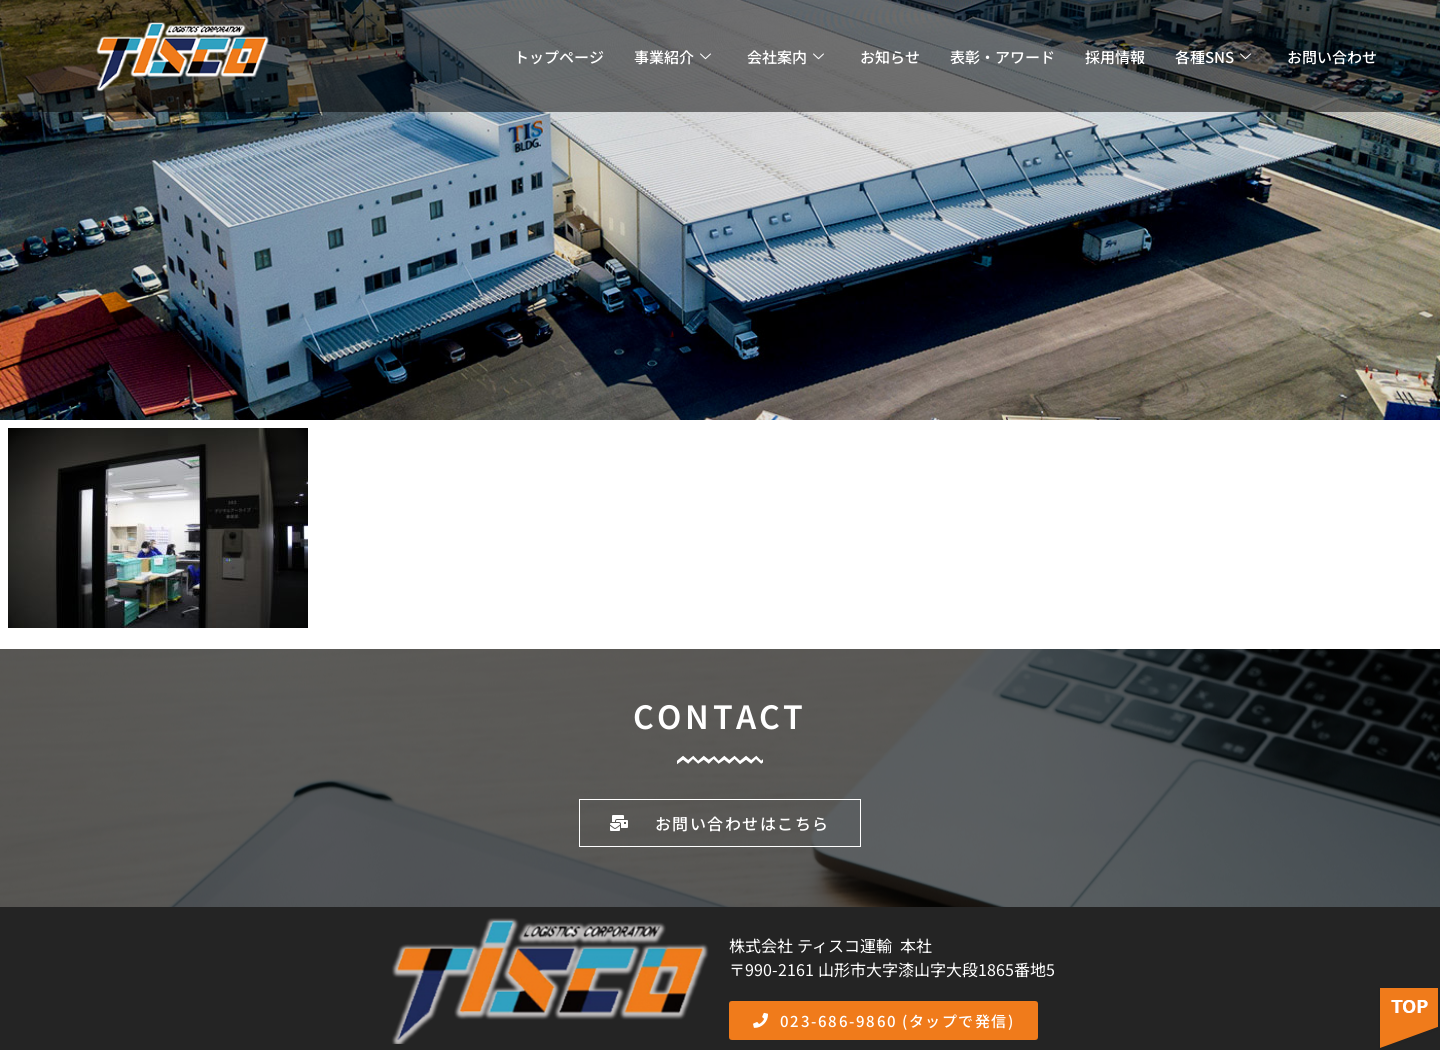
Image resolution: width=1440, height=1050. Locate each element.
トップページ (559, 56)
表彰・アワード (1002, 56)
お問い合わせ (1332, 56)
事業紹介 (672, 56)
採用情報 (1115, 56)
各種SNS (1213, 56)
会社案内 (785, 56)
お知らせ (890, 56)
